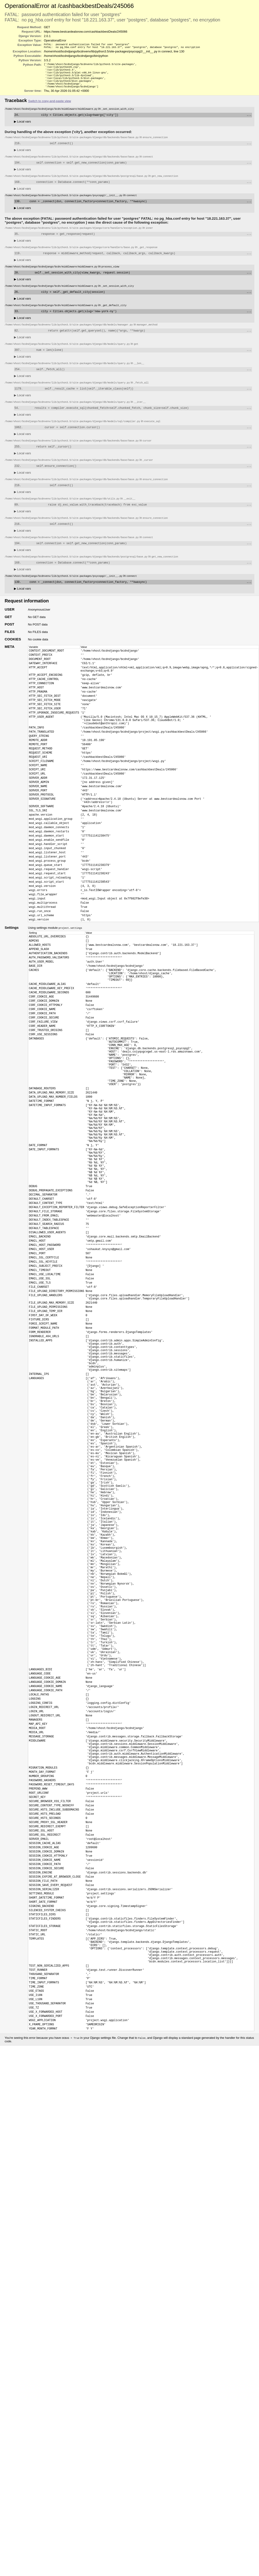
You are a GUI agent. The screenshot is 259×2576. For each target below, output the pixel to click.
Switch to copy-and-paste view (49, 106)
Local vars (22, 127)
